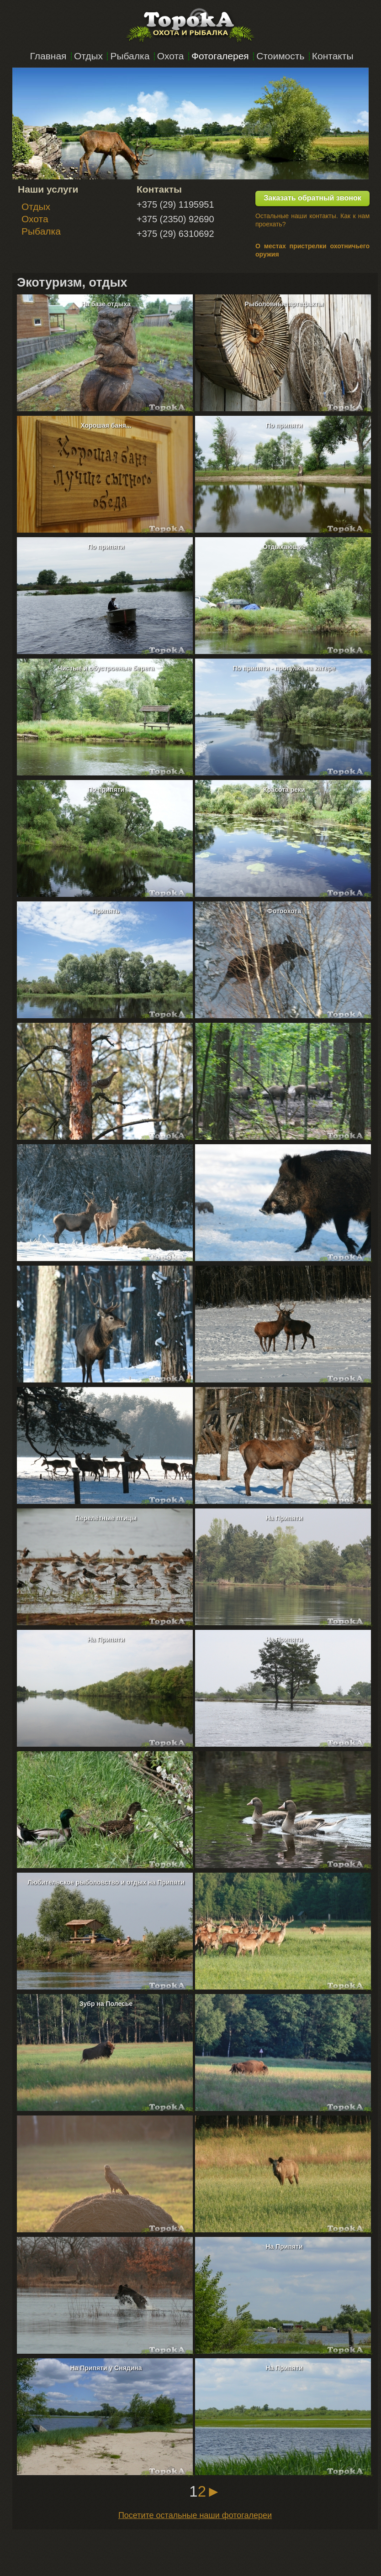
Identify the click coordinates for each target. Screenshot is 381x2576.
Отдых (88, 56)
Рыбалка (129, 56)
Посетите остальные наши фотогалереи (195, 2515)
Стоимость (280, 56)
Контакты (333, 56)
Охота (170, 56)
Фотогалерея (220, 56)
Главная (48, 56)
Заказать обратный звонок (312, 198)
